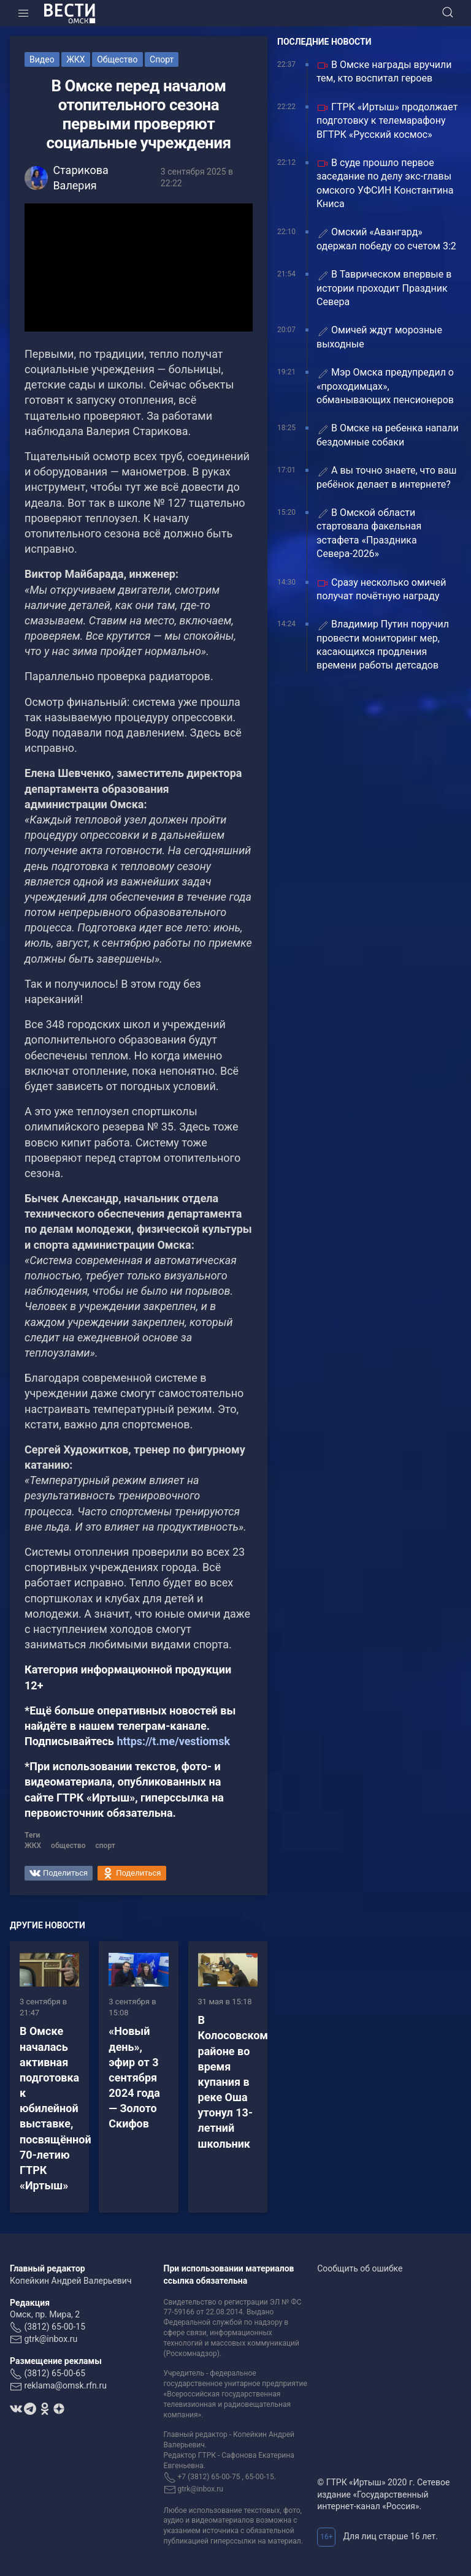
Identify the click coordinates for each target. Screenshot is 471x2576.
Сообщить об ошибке (359, 2268)
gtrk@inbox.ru (50, 2339)
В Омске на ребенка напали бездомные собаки (387, 434)
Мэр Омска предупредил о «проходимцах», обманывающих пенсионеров (385, 386)
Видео (42, 59)
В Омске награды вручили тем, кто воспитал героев (384, 71)
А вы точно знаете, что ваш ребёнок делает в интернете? (386, 477)
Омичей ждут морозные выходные (379, 336)
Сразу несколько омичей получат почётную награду (381, 589)
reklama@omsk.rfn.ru (65, 2385)
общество (68, 1845)
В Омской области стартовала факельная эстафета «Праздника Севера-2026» (368, 533)
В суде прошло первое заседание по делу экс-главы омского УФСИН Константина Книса (384, 183)
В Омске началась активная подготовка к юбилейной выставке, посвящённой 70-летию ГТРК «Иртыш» (55, 2108)
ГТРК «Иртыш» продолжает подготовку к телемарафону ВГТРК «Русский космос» (387, 120)
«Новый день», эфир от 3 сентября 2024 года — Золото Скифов (134, 2077)
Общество (117, 59)
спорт (105, 1845)
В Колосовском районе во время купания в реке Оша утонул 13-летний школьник (233, 2081)
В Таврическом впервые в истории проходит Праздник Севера (383, 288)
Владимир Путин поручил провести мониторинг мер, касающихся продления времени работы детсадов (382, 644)
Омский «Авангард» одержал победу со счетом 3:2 (386, 238)
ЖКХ (75, 59)
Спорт (162, 59)
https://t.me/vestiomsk (173, 1741)
